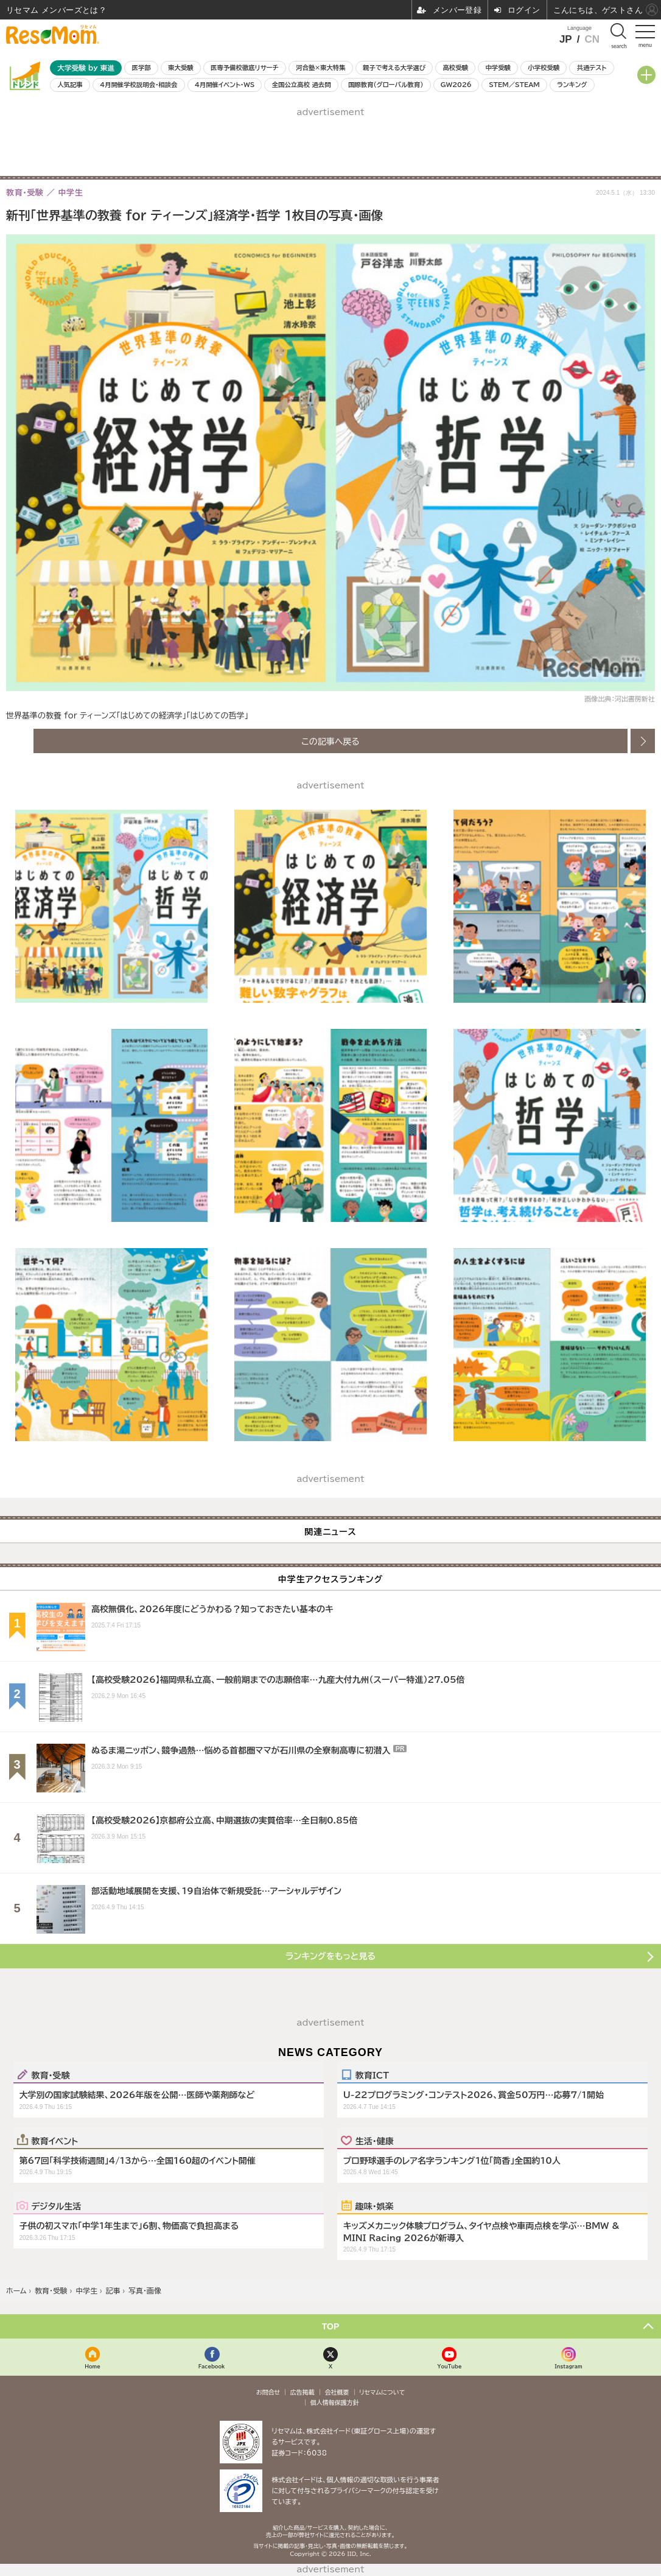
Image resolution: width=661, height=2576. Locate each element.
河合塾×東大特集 (320, 68)
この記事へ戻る (330, 741)
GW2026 (456, 85)
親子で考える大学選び (394, 68)
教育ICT (372, 2075)
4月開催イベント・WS (224, 85)
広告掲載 (302, 2392)
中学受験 (498, 68)
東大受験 (181, 68)
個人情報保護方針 (334, 2402)
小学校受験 (543, 68)
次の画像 (643, 741)
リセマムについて (382, 2392)
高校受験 (455, 68)
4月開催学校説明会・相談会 (138, 85)
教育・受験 (51, 2075)
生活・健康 (374, 2140)
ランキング (572, 85)
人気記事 (70, 85)
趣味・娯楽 (374, 2206)
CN (592, 39)
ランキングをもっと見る (330, 1956)
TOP (331, 2326)
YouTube (449, 2366)
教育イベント (55, 2140)
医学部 (141, 68)
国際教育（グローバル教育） (385, 85)
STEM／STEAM (514, 85)
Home (92, 2366)
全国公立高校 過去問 (301, 85)
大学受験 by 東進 (85, 68)
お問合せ (268, 2392)
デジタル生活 (57, 2206)
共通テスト (592, 68)
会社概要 (337, 2392)
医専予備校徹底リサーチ (245, 68)
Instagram (568, 2366)
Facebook (211, 2366)
